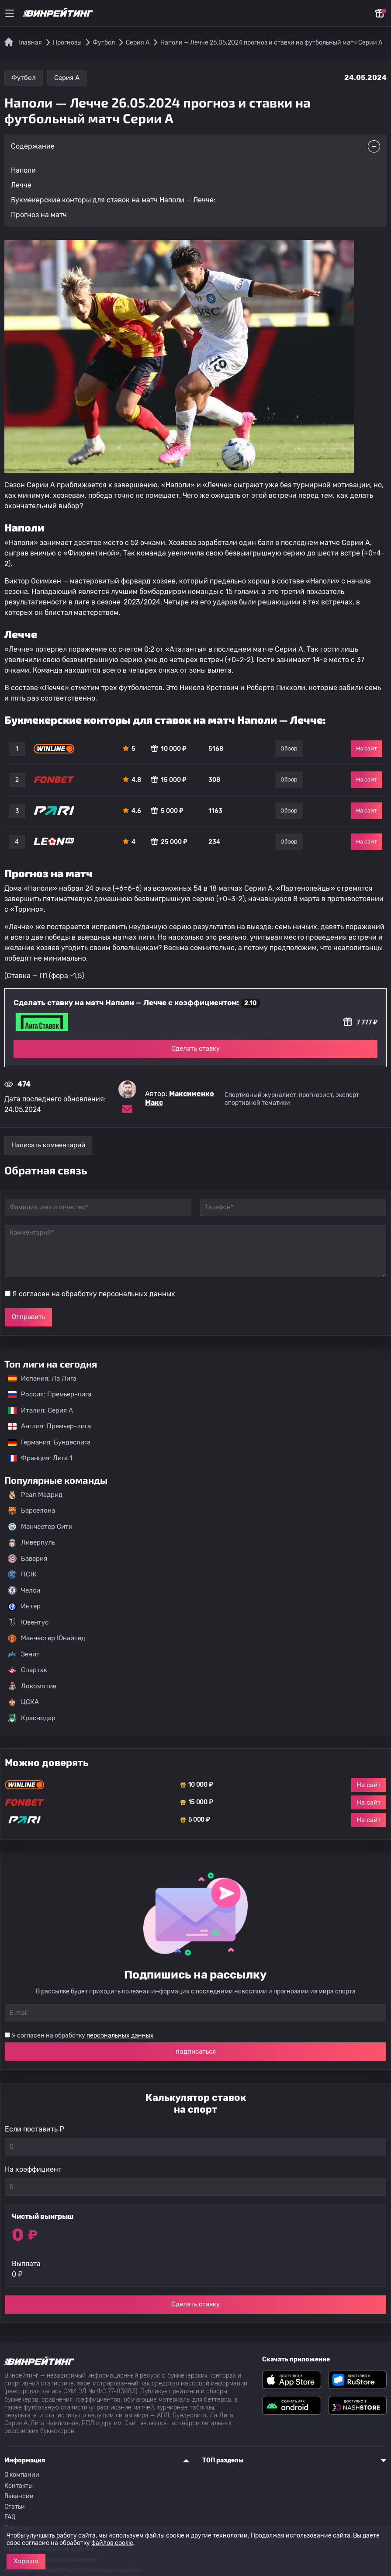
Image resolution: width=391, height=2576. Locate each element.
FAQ (9, 2517)
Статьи (14, 2506)
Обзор (289, 748)
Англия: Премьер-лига (45, 1426)
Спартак (27, 1670)
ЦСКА (23, 1702)
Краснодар (31, 1718)
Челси (24, 1590)
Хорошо (26, 2561)
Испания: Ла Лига (42, 1378)
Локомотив (32, 1686)
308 (214, 780)
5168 (215, 749)
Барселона (31, 1511)
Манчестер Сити (40, 1526)
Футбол (23, 78)
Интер (24, 1606)
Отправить (28, 1317)
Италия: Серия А (36, 1410)
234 (214, 842)
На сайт (366, 748)
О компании (21, 2475)
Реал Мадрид (35, 1494)
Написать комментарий (48, 1145)
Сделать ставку (195, 1048)
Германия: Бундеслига (45, 1442)
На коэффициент (33, 2169)
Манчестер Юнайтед (46, 1638)
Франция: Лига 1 (35, 1458)
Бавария (27, 1558)
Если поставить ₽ (34, 2129)
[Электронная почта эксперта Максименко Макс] (127, 1109)
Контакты (18, 2485)
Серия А (67, 78)
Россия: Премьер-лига (45, 1394)
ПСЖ (22, 1574)
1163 (215, 811)
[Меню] (10, 13)
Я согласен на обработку (93, 1294)
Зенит (24, 1654)
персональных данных (137, 1294)
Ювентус (28, 1622)
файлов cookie (112, 2543)
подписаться (196, 2051)
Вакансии (19, 2496)
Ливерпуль (31, 1542)
